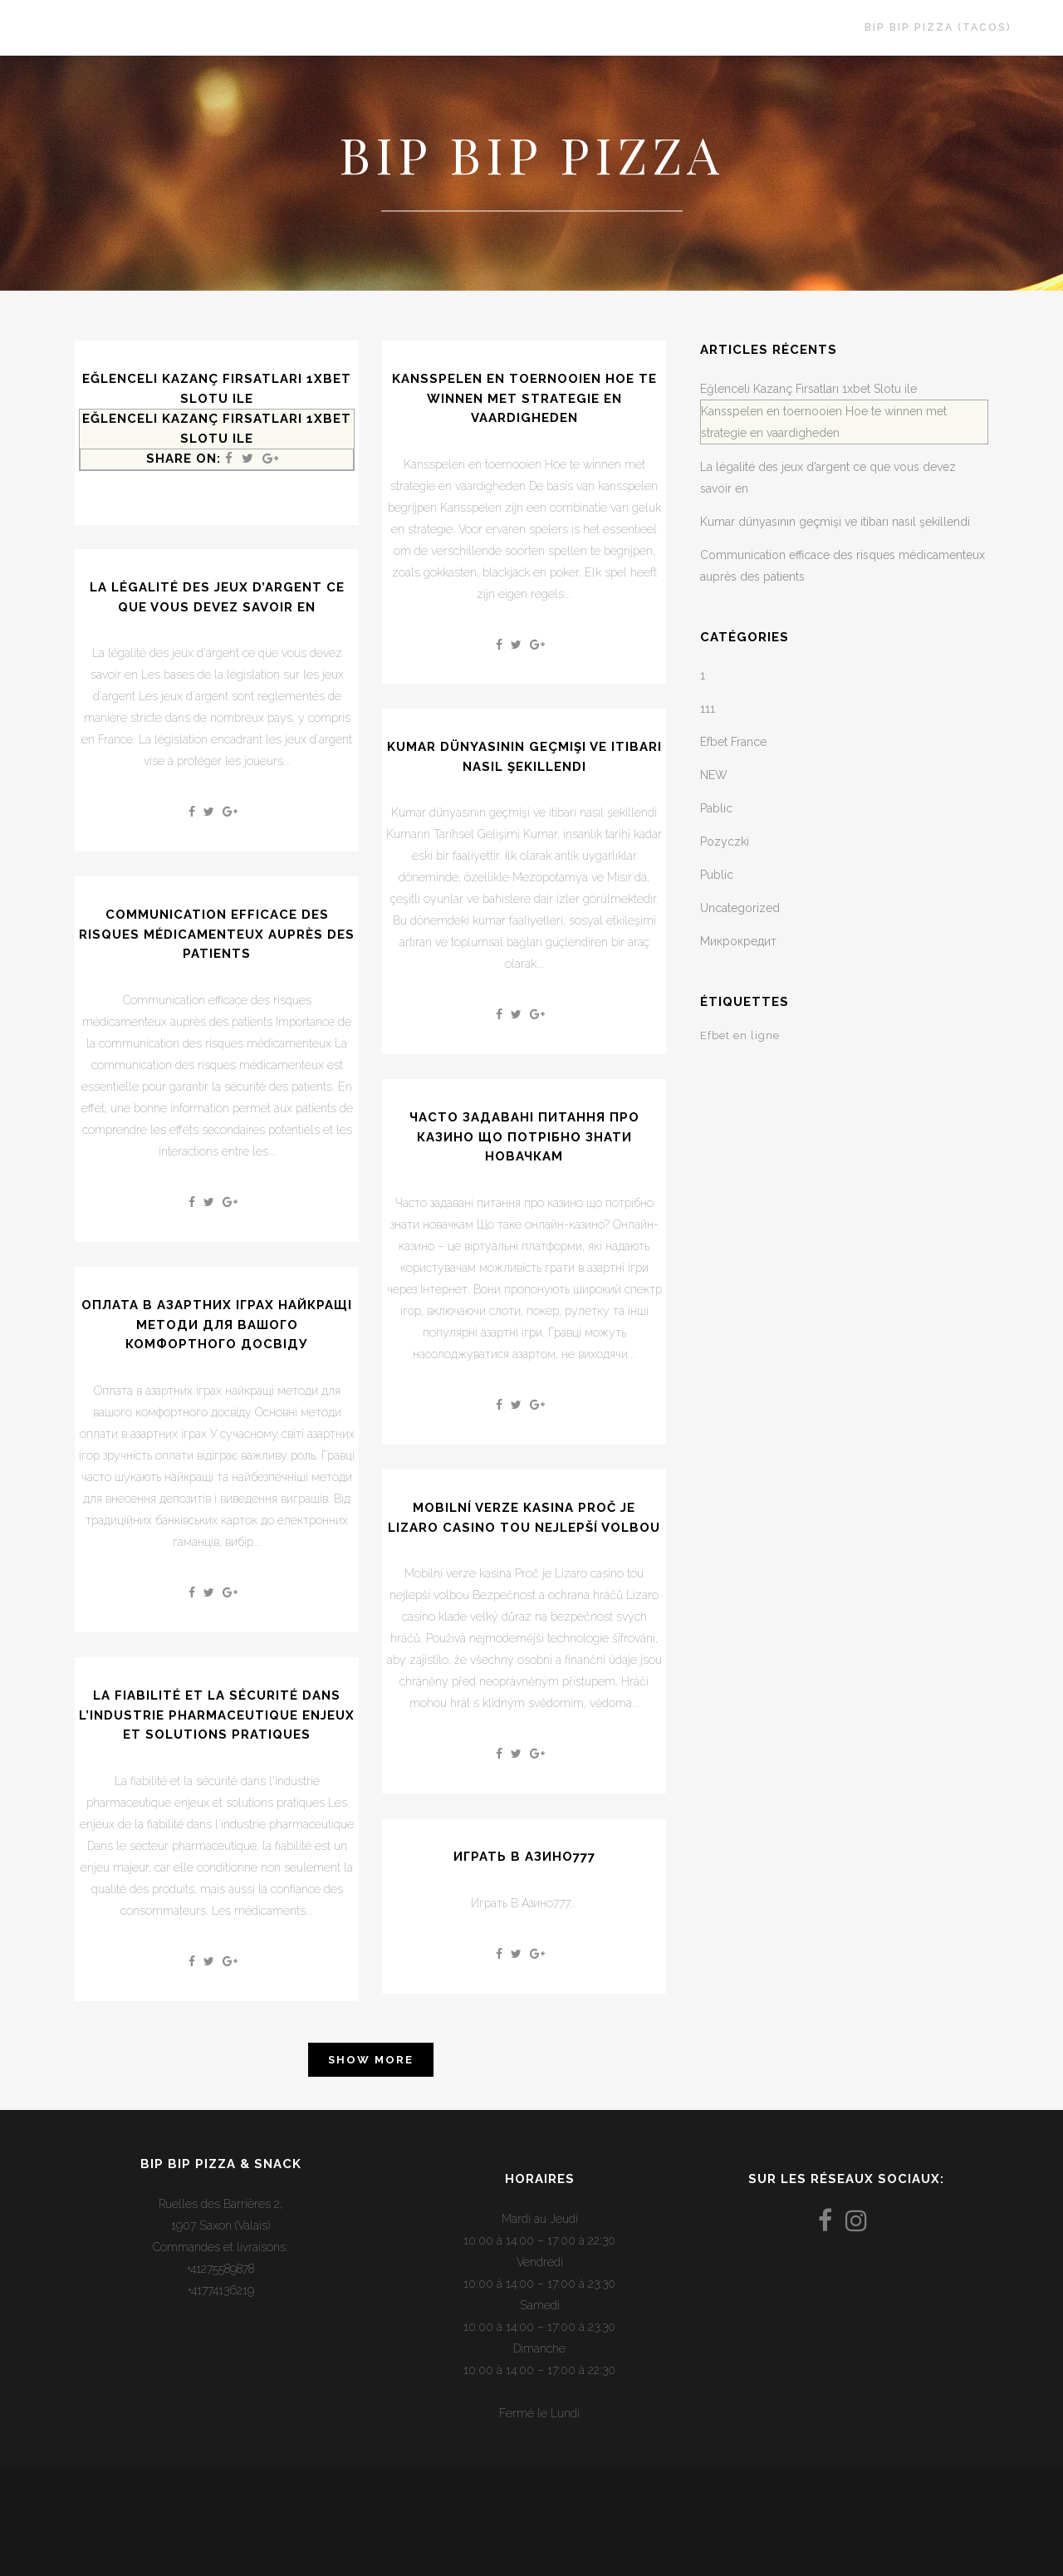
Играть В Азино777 (524, 1856)
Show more (371, 2059)
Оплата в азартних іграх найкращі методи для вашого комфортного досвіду (216, 1325)
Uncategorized (740, 908)
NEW (713, 775)
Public (716, 874)
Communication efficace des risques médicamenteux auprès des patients (217, 934)
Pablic (716, 808)
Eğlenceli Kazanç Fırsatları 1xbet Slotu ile (808, 388)
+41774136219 (221, 2290)
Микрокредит (738, 941)
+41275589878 (220, 2268)
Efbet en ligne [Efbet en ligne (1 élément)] (740, 1035)
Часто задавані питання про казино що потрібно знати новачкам (524, 1137)
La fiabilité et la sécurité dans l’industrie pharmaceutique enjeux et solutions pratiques (217, 1715)
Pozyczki (724, 841)
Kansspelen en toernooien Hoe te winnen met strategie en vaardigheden (524, 398)
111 (707, 708)
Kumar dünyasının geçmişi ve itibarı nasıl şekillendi (835, 521)
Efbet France (733, 741)
